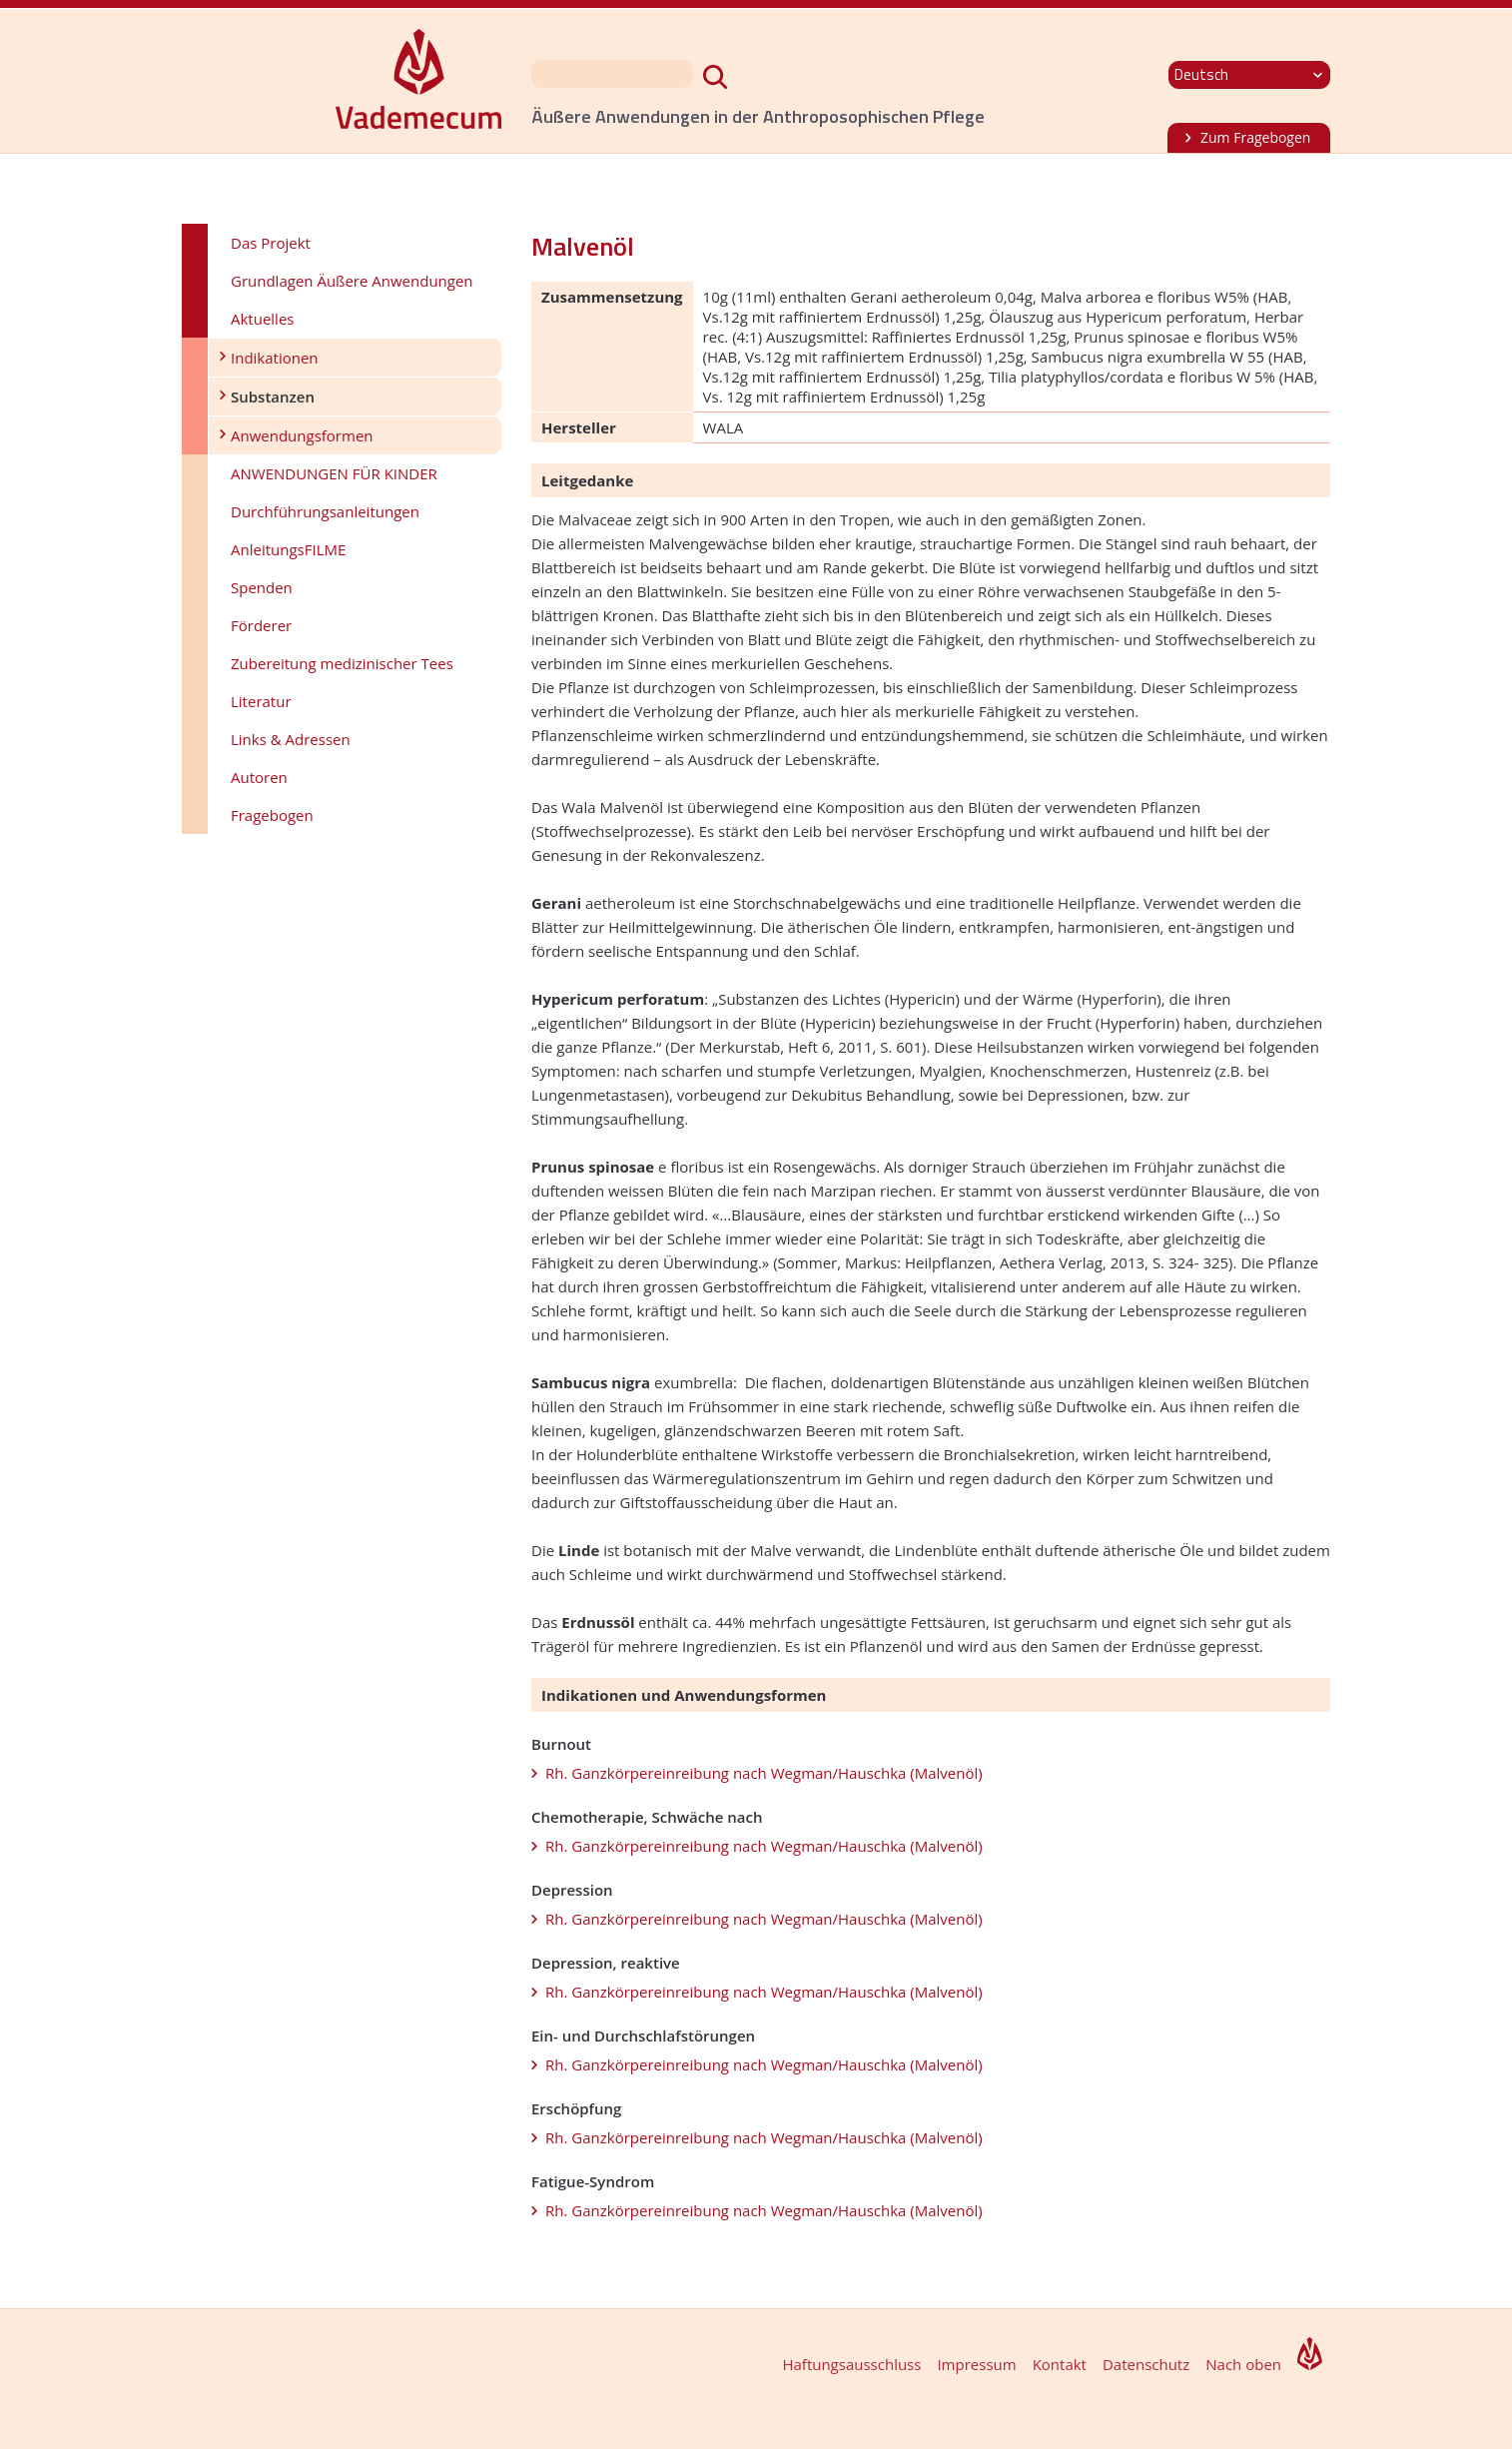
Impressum (976, 2364)
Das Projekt (271, 243)
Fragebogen (272, 815)
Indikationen (275, 358)
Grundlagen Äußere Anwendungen (352, 281)
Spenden (262, 587)
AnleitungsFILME (288, 549)
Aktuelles (262, 319)
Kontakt (1060, 2364)
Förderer (261, 625)
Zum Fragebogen (1255, 137)
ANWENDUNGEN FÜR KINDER (334, 473)
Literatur (261, 701)
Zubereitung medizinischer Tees (342, 663)
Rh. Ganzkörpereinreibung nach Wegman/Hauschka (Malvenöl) (764, 1773)
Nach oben (1243, 2364)
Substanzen (273, 397)
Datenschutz (1146, 2364)
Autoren (259, 777)
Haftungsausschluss (851, 2364)
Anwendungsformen (302, 435)
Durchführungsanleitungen (325, 511)
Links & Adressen (291, 739)
